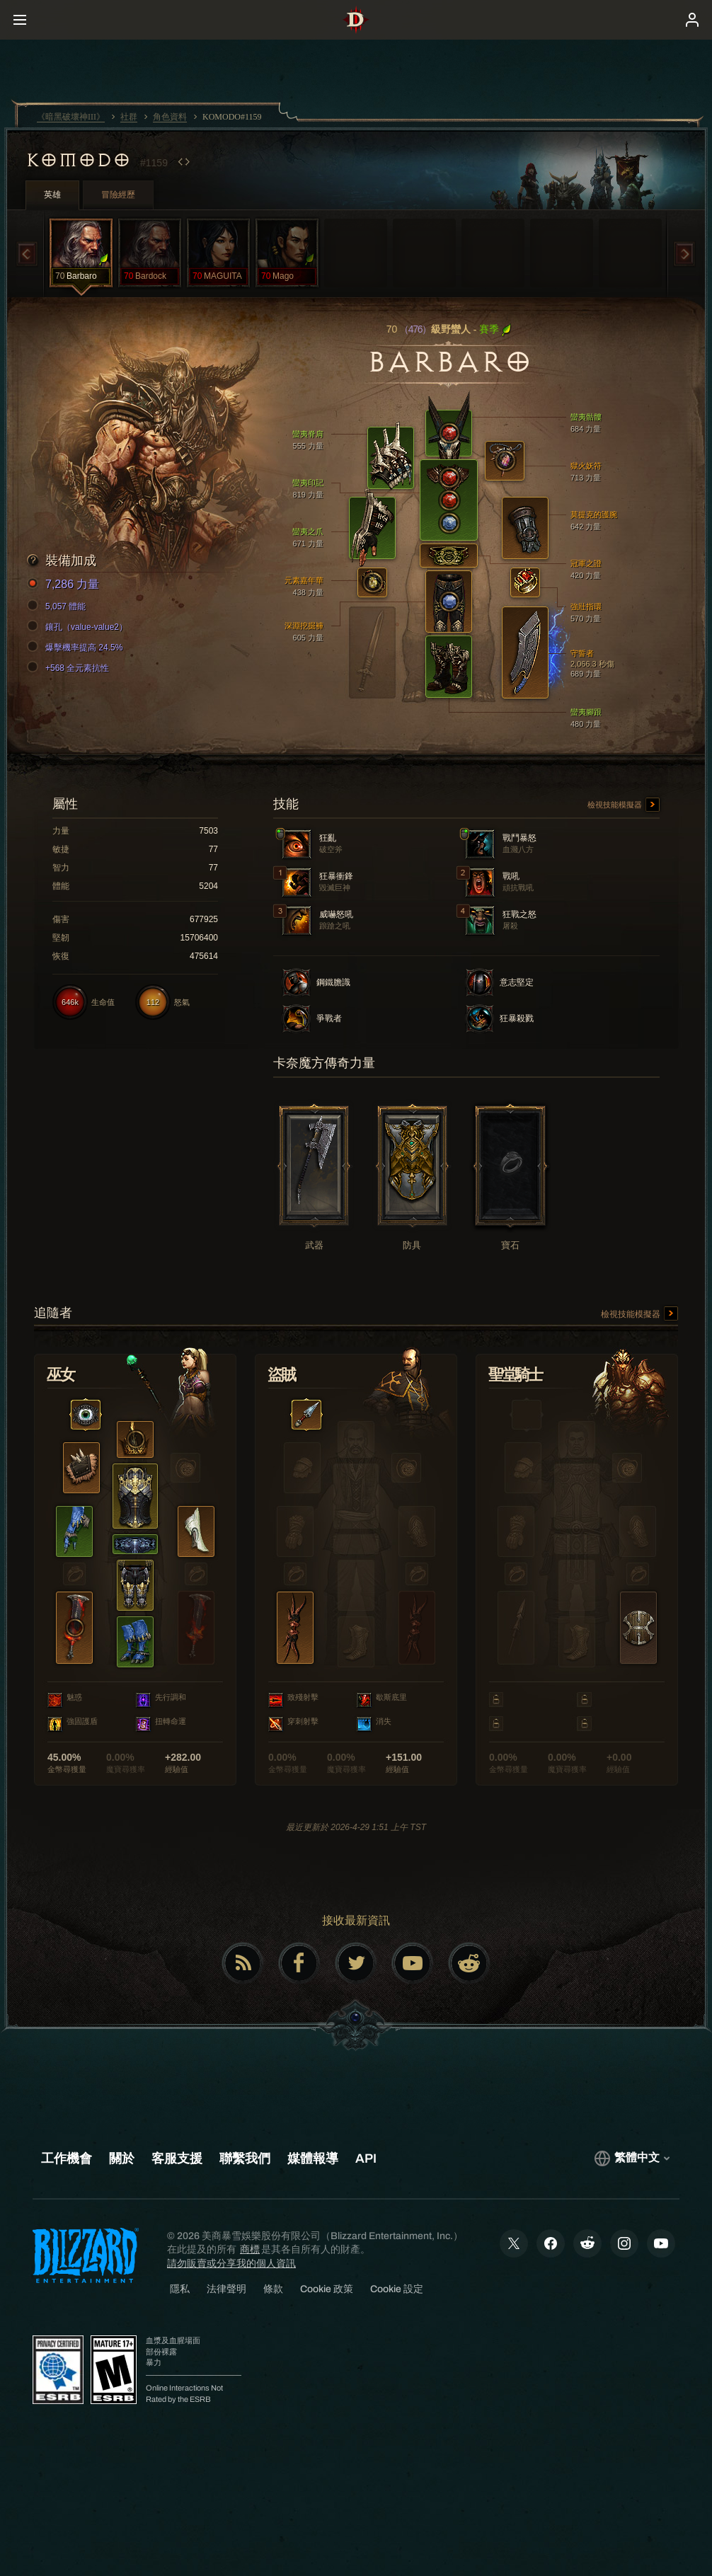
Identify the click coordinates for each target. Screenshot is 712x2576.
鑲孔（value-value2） (79, 627)
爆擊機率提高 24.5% (76, 647)
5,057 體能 (58, 606)
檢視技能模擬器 (623, 805)
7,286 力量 (65, 585)
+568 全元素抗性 (70, 668)
